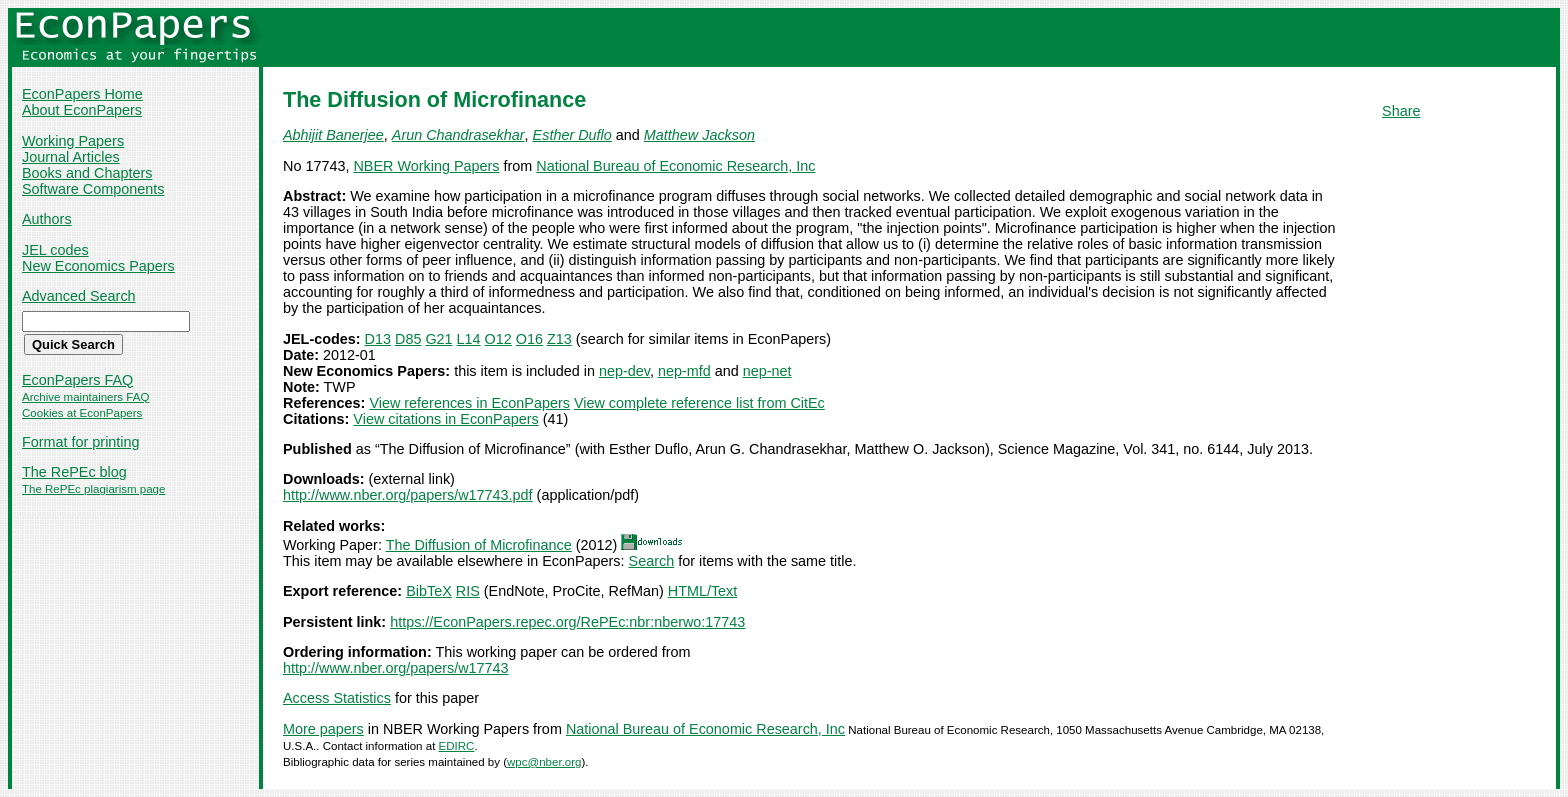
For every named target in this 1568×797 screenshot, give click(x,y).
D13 (378, 339)
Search (652, 561)
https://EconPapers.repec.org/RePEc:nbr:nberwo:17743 (567, 622)
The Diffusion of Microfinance (479, 545)
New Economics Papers (98, 266)
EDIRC (457, 746)
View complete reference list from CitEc (699, 403)
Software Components (93, 189)
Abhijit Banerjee (333, 135)
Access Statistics (337, 698)
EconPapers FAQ (77, 380)
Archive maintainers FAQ (85, 397)
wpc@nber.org (544, 762)
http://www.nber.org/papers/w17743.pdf (408, 495)
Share (1401, 111)
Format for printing (81, 442)
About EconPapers (82, 110)
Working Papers (73, 141)
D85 (408, 339)
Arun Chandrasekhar (458, 135)
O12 (498, 339)
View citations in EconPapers (445, 419)
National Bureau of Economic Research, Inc (675, 166)
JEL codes (55, 250)
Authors (47, 219)
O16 (529, 339)
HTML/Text (703, 591)
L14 (469, 339)
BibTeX (429, 591)
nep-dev (624, 371)
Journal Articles (71, 157)
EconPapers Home (82, 94)
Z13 (559, 339)
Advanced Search (79, 296)
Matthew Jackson (699, 135)
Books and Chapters (87, 173)
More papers (323, 729)
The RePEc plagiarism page (93, 489)
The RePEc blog (74, 472)
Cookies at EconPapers (82, 413)
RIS (468, 591)
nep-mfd (684, 371)
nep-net (767, 371)
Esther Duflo (572, 135)
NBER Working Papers (426, 166)
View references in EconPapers (469, 403)
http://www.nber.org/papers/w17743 (396, 668)
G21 (438, 339)
